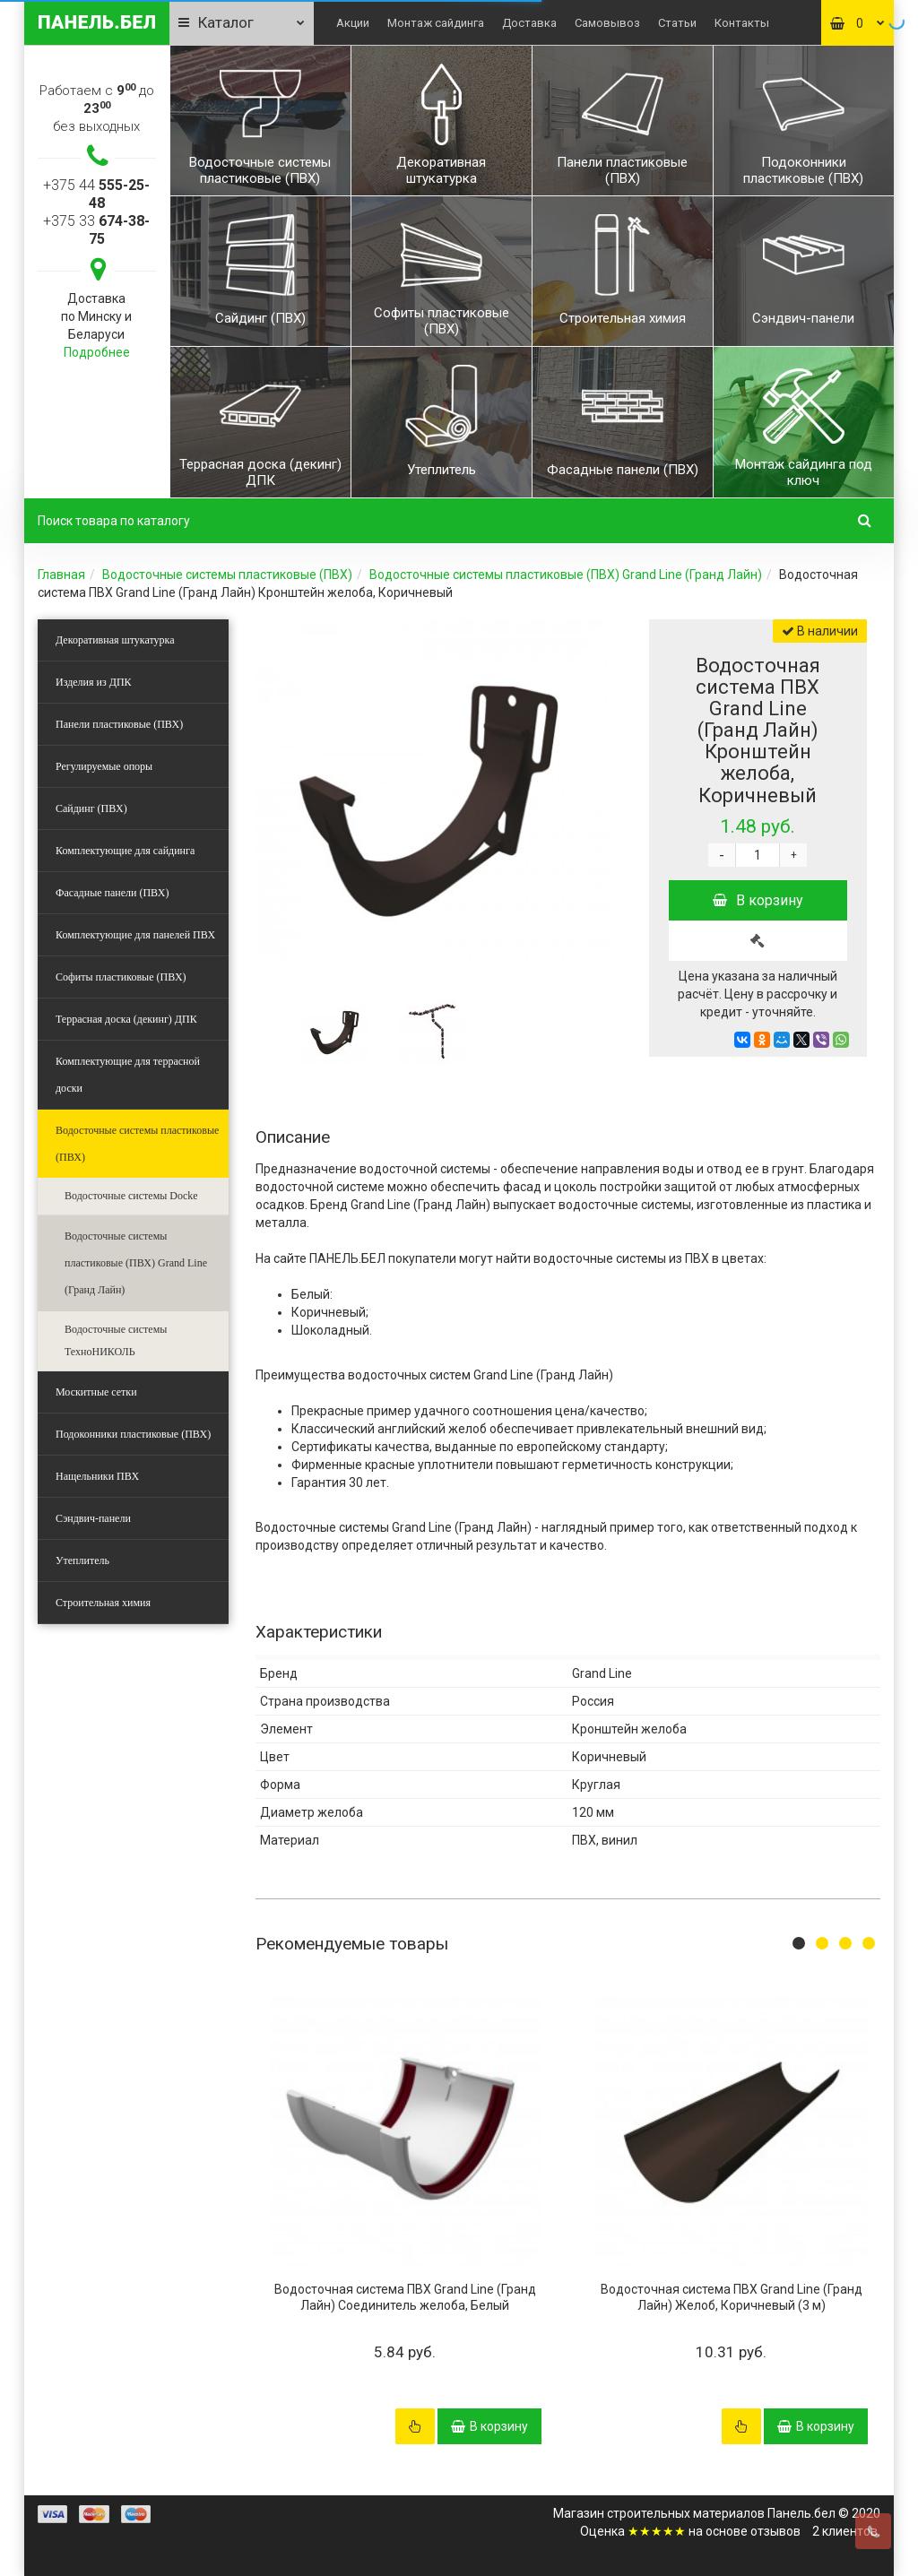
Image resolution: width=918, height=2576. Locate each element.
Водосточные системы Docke (131, 1195)
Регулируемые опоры (104, 766)
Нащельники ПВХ (97, 1476)
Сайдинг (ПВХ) (91, 808)
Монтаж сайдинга (435, 23)
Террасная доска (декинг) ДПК (126, 1019)
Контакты (741, 23)
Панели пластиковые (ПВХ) (119, 724)
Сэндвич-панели (93, 1518)
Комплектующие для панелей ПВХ (135, 935)
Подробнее (97, 352)
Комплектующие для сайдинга (125, 850)
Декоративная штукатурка (115, 640)
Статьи (677, 23)
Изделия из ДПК (94, 682)
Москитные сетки (96, 1392)
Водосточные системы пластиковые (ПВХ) (227, 574)
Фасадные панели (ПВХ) (112, 892)
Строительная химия (103, 1602)
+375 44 (96, 194)
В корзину (758, 900)
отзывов (775, 2531)
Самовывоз (607, 23)
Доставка (529, 23)
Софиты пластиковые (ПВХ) (121, 977)
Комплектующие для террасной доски (128, 1074)
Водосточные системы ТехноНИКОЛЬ (116, 1340)
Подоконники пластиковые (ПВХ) (133, 1434)
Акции (352, 23)
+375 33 (96, 229)
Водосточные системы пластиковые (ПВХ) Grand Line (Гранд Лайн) (565, 574)
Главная (61, 574)
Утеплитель (82, 1560)
